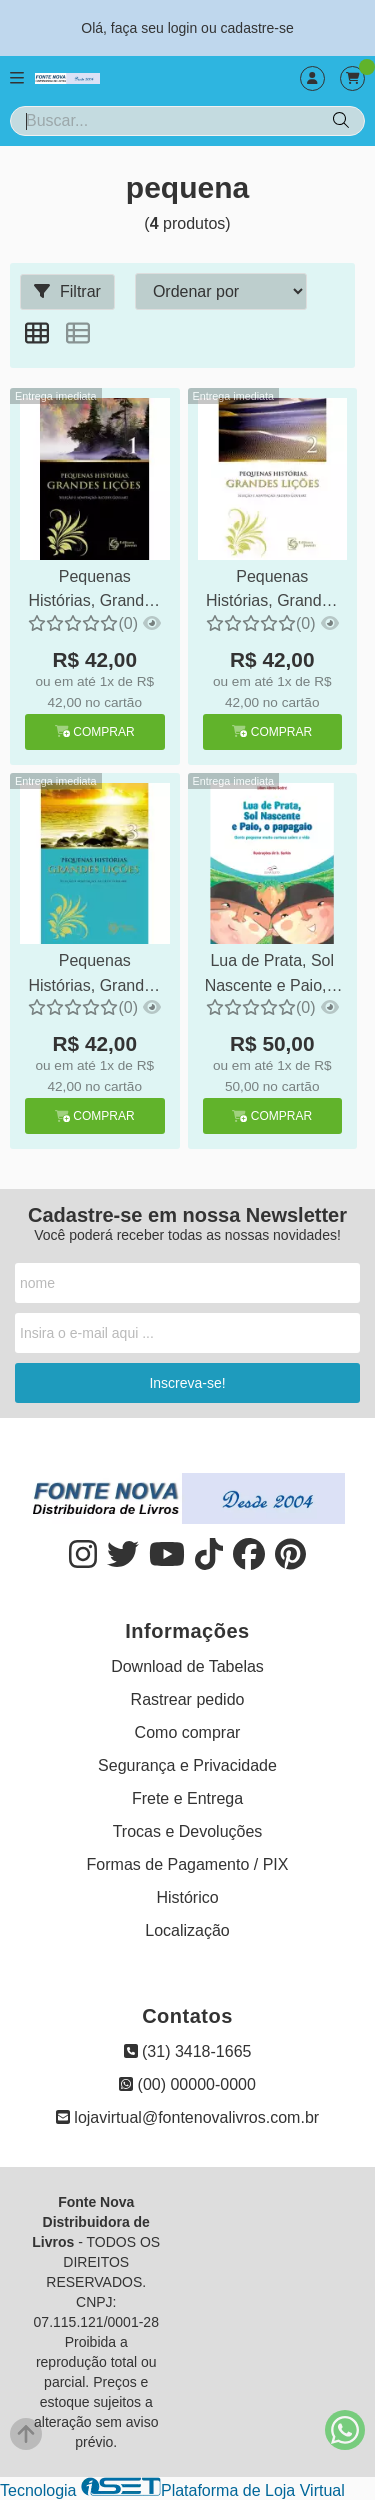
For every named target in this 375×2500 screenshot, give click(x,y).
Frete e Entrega (187, 1798)
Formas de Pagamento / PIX (188, 1864)
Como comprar (188, 1732)
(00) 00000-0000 (187, 2084)
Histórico (187, 1897)
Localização (187, 1930)
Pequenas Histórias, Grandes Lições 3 (95, 975)
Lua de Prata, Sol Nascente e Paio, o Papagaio (272, 975)
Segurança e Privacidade (187, 1765)
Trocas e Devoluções (188, 1831)
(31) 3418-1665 (188, 2051)
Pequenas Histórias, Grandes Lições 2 (272, 591)
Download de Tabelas (187, 1666)
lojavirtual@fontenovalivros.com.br (187, 2117)
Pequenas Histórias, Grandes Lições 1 (95, 591)
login (184, 28)
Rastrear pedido (188, 1699)
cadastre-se (257, 28)
